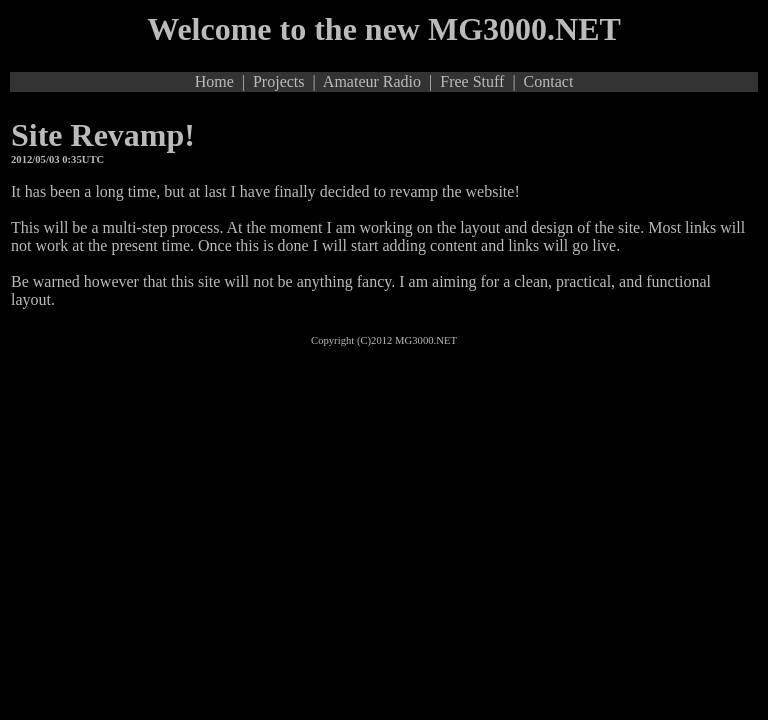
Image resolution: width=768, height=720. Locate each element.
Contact (549, 81)
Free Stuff (472, 81)
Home (214, 81)
